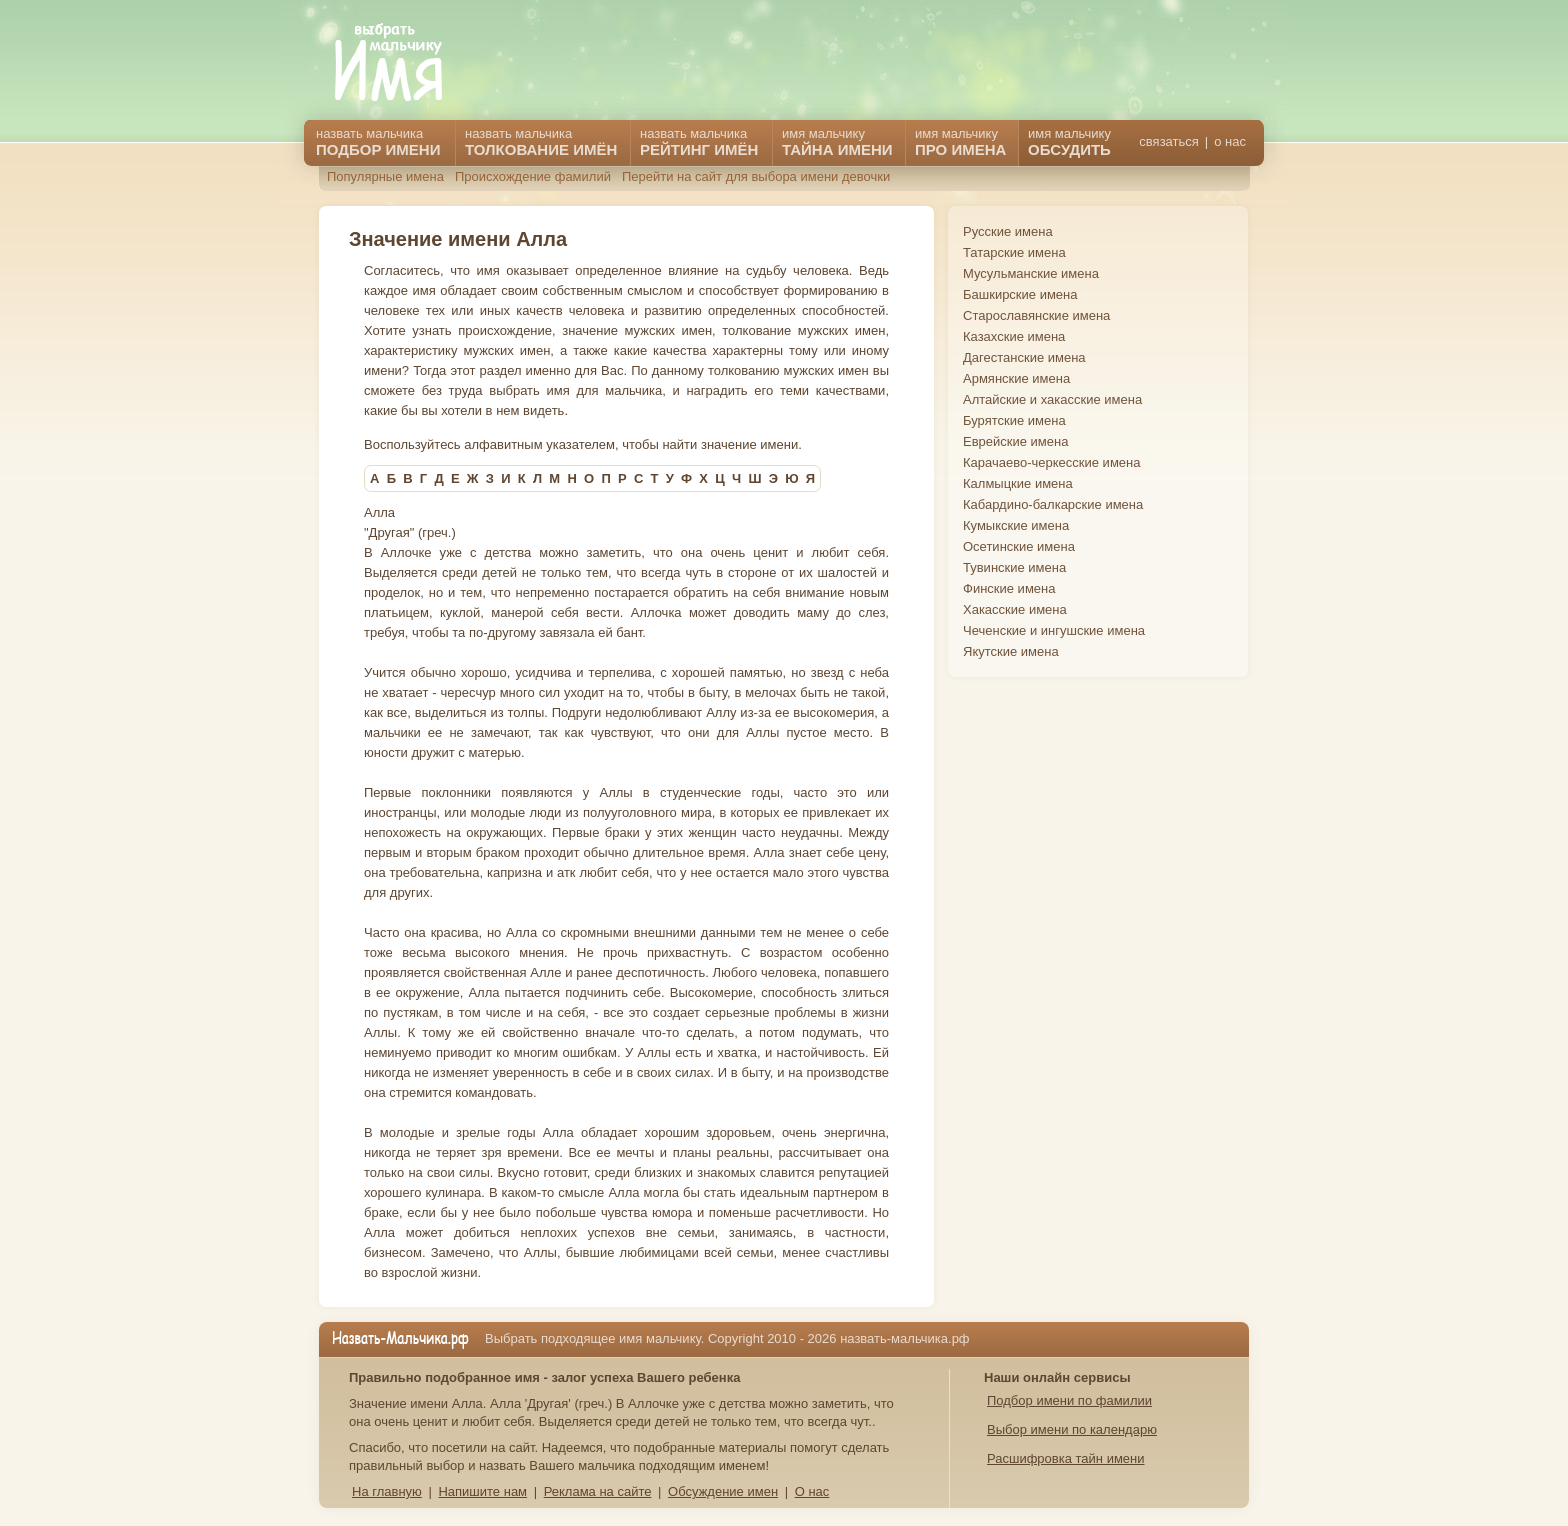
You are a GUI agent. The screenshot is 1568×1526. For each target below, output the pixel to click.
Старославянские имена (1036, 315)
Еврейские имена (1015, 441)
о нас (1230, 141)
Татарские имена (1014, 252)
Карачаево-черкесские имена (1051, 462)
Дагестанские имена (1024, 357)
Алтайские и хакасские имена (1052, 399)
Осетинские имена (1019, 546)
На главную (387, 1491)
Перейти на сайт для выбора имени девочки (756, 176)
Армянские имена (1016, 378)
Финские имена (1009, 588)
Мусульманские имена (1031, 273)
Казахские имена (1014, 336)
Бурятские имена (1014, 420)
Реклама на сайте (598, 1491)
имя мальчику (1069, 142)
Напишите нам (482, 1491)
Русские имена (1008, 231)
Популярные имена (385, 176)
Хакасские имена (1015, 609)
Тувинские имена (1014, 567)
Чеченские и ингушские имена (1054, 630)
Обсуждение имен (723, 1491)
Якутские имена (1011, 651)
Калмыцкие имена (1018, 483)
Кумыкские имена (1016, 525)
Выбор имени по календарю (1072, 1429)
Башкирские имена (1020, 294)
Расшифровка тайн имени (1066, 1458)
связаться (1168, 141)
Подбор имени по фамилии (1069, 1400)
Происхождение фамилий (533, 176)
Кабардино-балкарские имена (1053, 504)
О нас (812, 1491)
